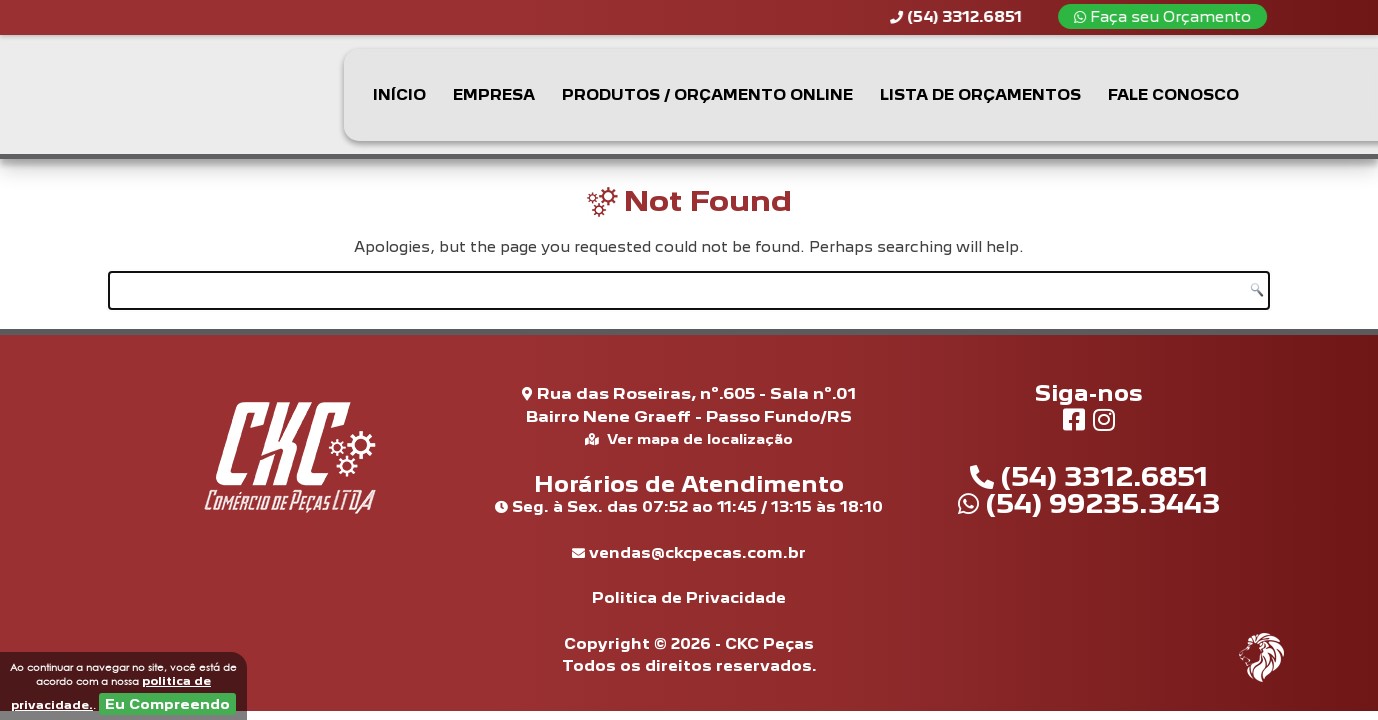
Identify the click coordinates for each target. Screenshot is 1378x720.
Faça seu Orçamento (1171, 16)
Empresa (494, 94)
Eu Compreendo (167, 704)
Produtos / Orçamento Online (707, 94)
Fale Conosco (1173, 94)
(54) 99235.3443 (1089, 503)
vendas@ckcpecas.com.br (689, 552)
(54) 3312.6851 (1089, 476)
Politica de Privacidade (689, 597)
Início (399, 94)
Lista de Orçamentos (980, 94)
